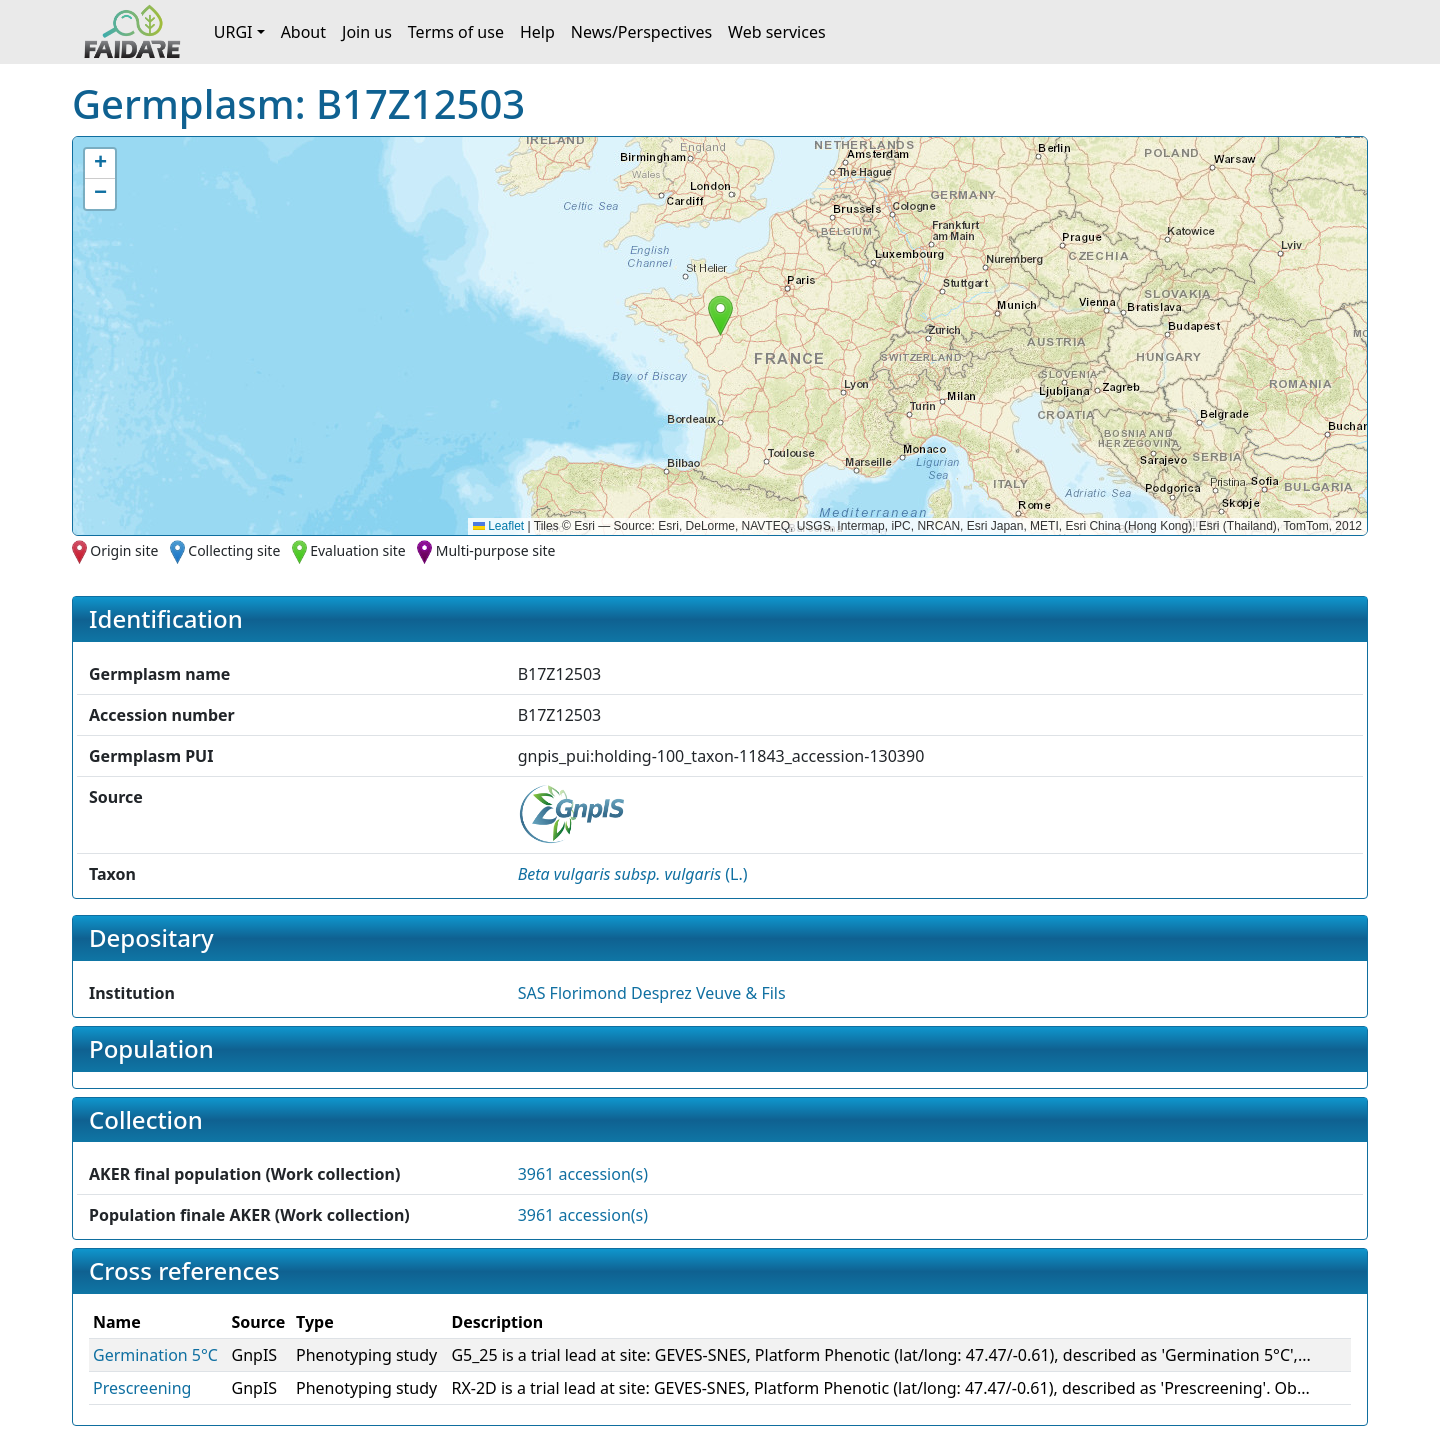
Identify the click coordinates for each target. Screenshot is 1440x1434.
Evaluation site (358, 550)
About (303, 32)
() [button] (633, 874)
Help (537, 32)
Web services (777, 32)
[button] (720, 315)
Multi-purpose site (496, 550)
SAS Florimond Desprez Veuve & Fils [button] (652, 993)
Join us (367, 32)
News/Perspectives (641, 32)
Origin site (124, 550)
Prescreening (142, 1388)
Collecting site (234, 550)
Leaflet (498, 526)
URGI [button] (233, 32)
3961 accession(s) (583, 1174)
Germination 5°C (155, 1355)
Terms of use (456, 32)
